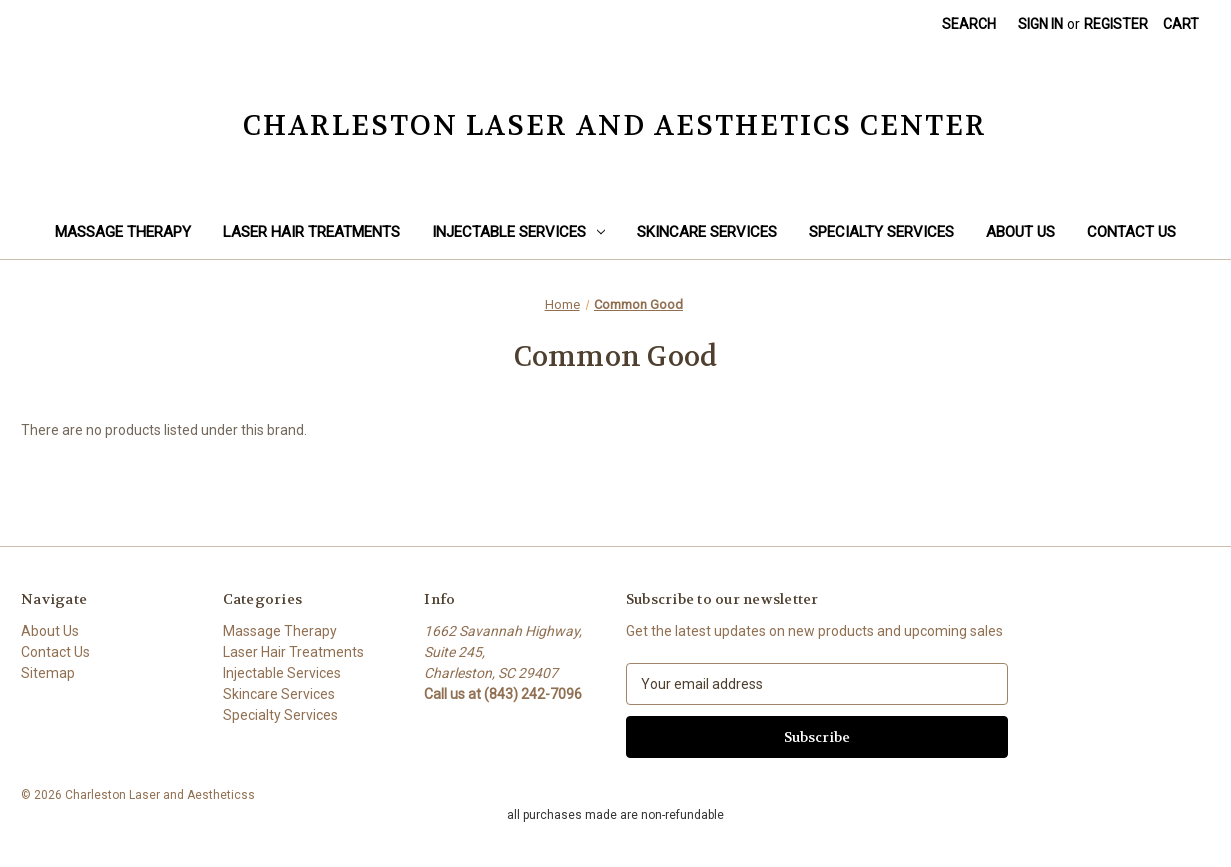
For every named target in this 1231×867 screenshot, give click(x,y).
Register (1116, 24)
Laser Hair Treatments (311, 232)
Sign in (1040, 24)
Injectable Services (518, 232)
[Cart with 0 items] (1181, 24)
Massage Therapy (123, 232)
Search (969, 24)
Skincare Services (707, 232)
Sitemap (48, 673)
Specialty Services (881, 232)
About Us (1020, 232)
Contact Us (1131, 232)
